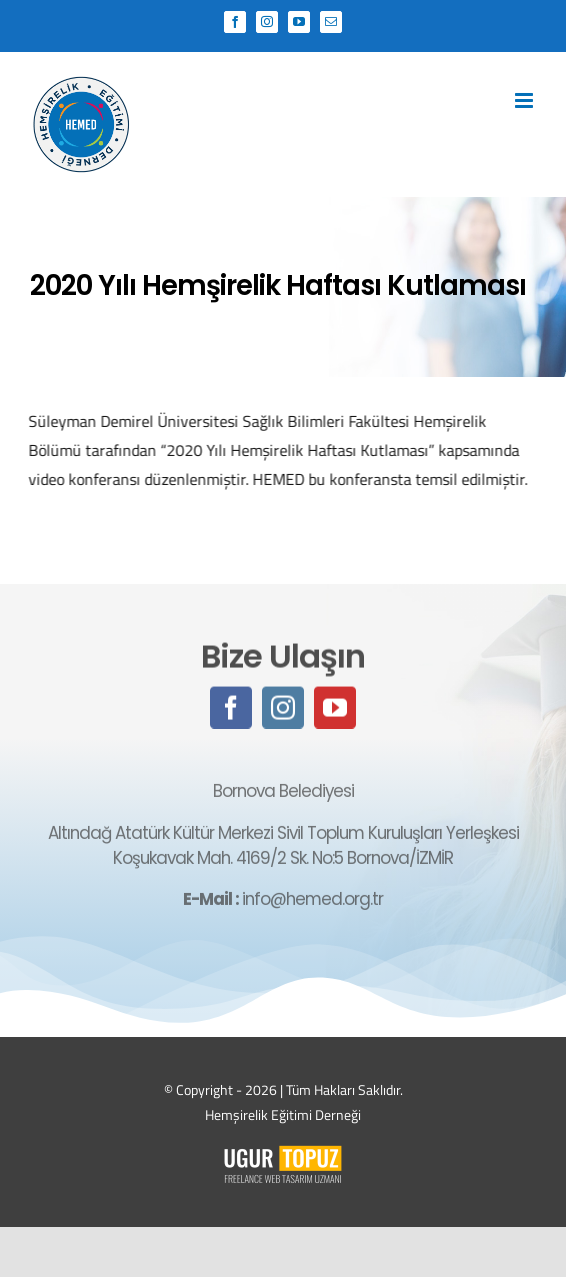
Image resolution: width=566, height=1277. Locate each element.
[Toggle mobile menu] (525, 100)
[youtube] (335, 709)
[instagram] (283, 709)
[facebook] (231, 709)
